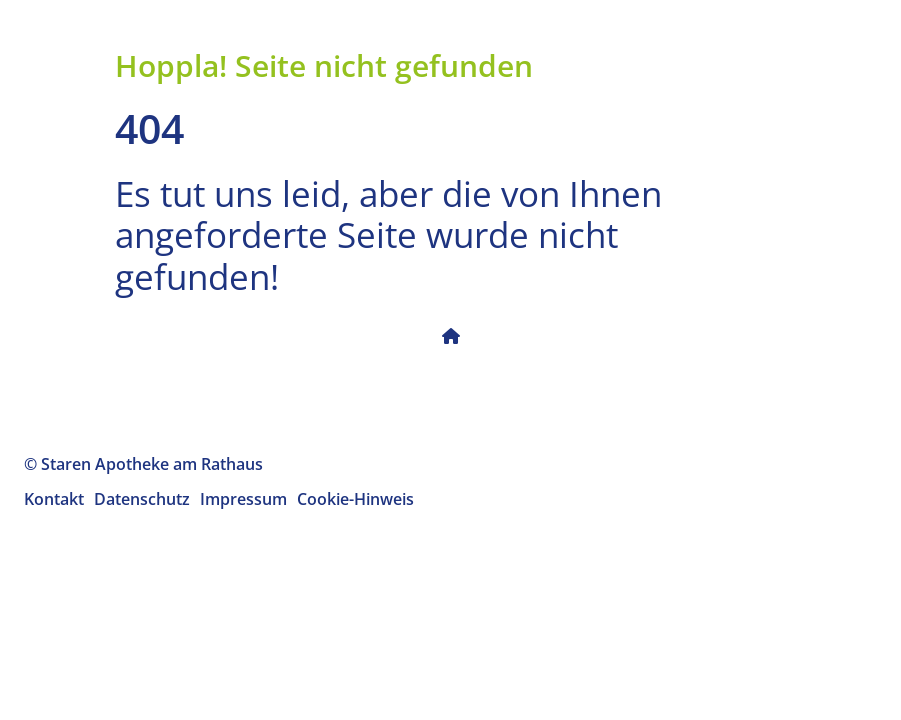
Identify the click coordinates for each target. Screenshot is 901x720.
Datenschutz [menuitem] (142, 499)
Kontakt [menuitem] (54, 499)
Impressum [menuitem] (243, 499)
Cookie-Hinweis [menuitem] (355, 499)
